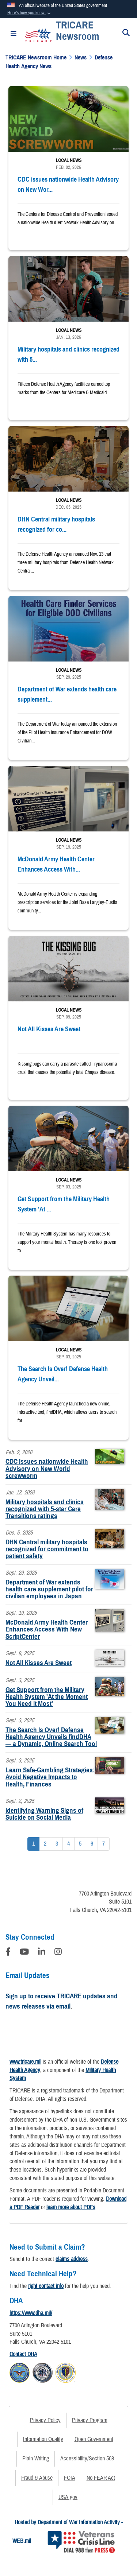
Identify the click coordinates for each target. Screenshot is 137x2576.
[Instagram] (58, 1952)
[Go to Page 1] (33, 1844)
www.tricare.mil (25, 2061)
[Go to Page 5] (80, 1844)
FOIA (69, 2478)
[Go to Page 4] (68, 1844)
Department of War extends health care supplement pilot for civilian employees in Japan (49, 1589)
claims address (72, 2259)
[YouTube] (24, 1952)
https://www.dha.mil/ (30, 2313)
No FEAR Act (101, 2478)
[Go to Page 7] (104, 1844)
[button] (29, 13)
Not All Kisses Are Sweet (38, 1663)
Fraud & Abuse (37, 2478)
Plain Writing (35, 2458)
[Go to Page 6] (92, 1844)
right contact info (46, 2286)
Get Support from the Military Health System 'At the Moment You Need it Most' (46, 1696)
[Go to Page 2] (45, 1844)
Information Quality (43, 2439)
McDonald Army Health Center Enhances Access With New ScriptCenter (46, 1629)
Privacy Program (89, 2420)
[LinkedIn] (41, 1952)
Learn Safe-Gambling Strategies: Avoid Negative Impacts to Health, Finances (50, 1777)
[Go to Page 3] (57, 1844)
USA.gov (67, 2497)
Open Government (94, 2439)
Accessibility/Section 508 (87, 2458)
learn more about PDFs (70, 2207)
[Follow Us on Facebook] (8, 1952)
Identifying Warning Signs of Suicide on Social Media (44, 1814)
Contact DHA (23, 2354)
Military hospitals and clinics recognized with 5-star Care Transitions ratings (44, 1509)
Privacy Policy (45, 2420)
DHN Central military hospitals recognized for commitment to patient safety (46, 1549)
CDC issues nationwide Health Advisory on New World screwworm (46, 1468)
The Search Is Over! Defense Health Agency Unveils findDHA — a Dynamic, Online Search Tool (51, 1737)
